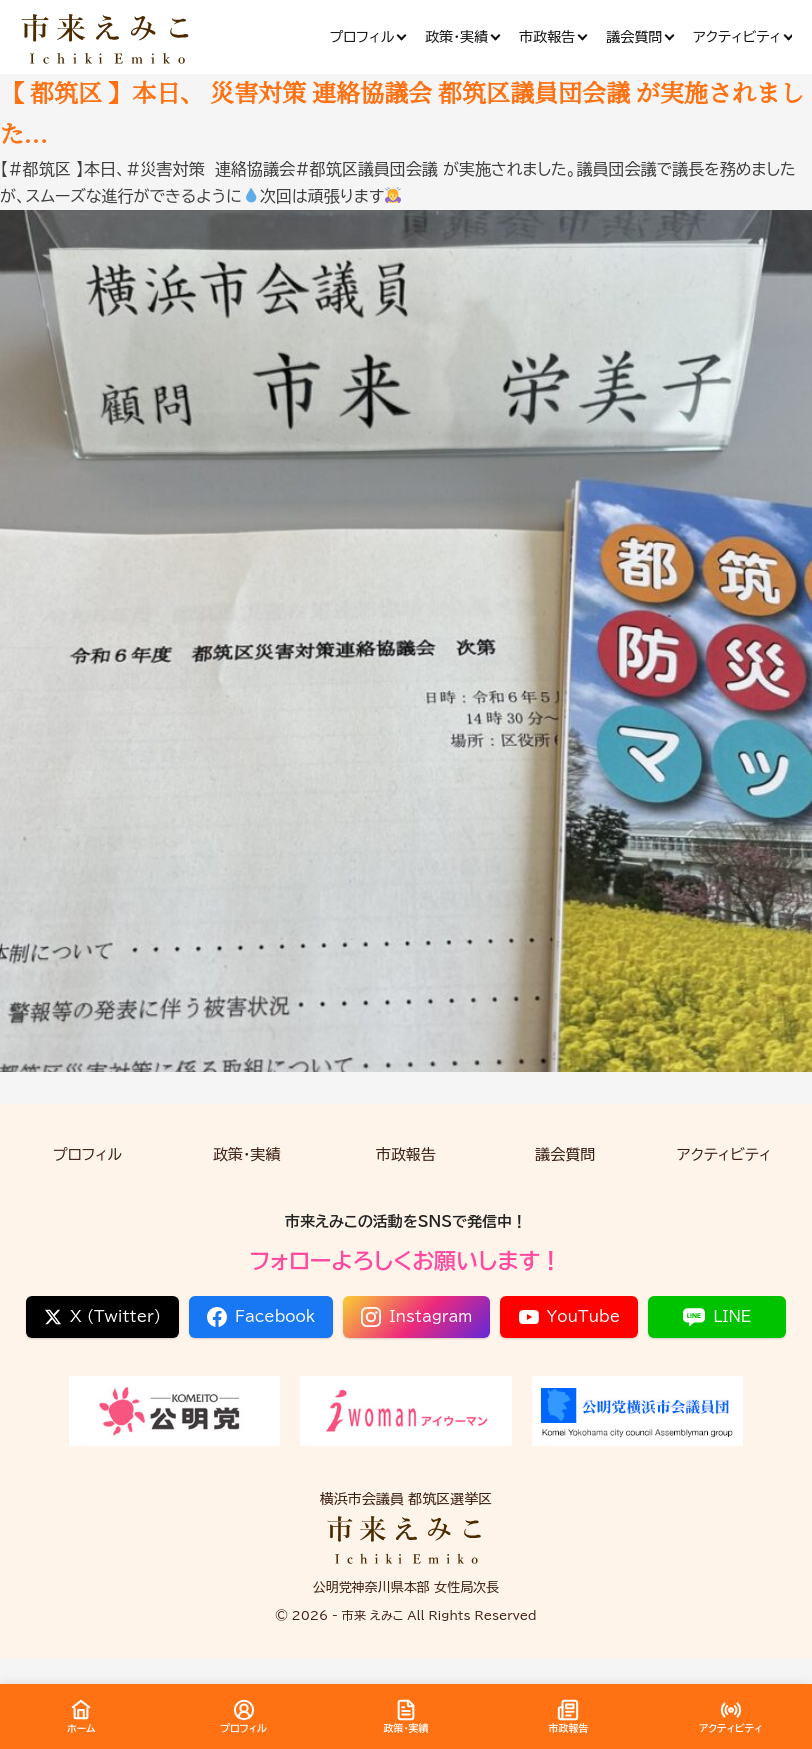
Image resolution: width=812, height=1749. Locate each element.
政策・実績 (247, 1154)
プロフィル (87, 1154)
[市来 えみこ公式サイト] (107, 37)
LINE (717, 1317)
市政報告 (406, 1154)
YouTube (570, 1317)
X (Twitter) (102, 1317)
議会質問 (565, 1154)
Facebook (261, 1317)
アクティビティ (724, 1154)
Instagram (416, 1317)
